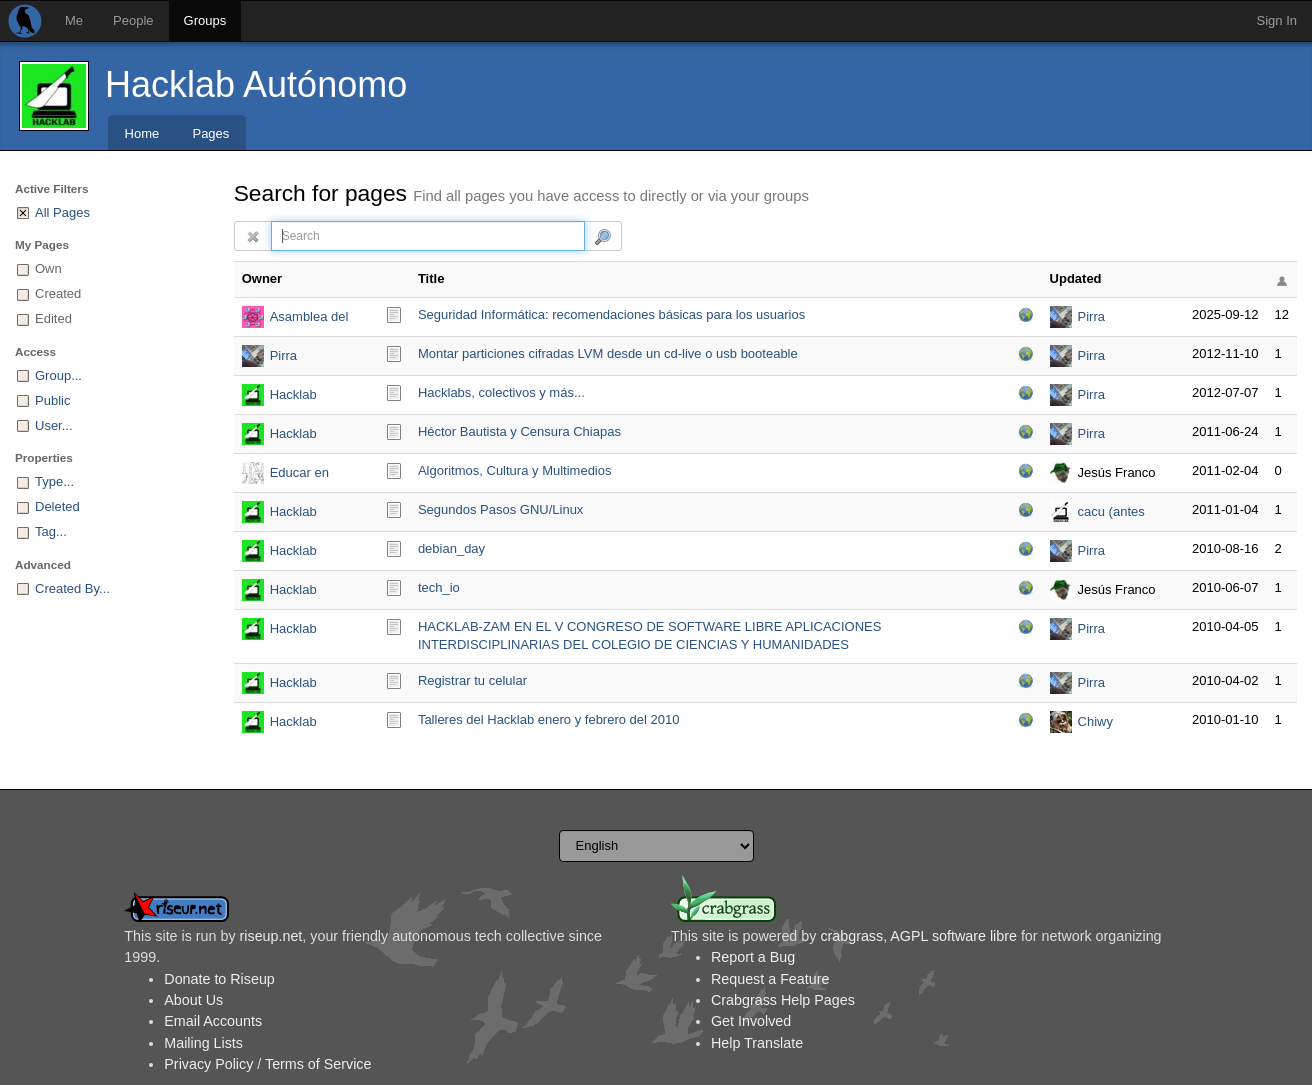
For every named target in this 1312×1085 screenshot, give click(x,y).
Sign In (1277, 20)
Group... (58, 375)
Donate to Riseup (219, 979)
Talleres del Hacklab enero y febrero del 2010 (549, 719)
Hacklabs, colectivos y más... (501, 392)
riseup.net (271, 936)
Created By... (72, 588)
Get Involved (751, 1021)
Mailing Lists (203, 1043)
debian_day (451, 548)
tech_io (439, 587)
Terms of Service (318, 1064)
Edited (53, 318)
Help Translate (757, 1043)
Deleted (57, 506)
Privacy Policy (208, 1064)
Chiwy (1095, 721)
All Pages (62, 212)
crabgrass (851, 936)
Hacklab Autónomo (256, 84)
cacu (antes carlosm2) (1111, 513)
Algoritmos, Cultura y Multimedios (515, 470)
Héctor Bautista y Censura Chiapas (519, 431)
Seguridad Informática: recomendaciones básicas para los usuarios (611, 314)
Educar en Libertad (299, 474)
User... (54, 425)
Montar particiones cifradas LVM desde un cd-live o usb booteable (608, 353)
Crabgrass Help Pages (783, 1000)
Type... (54, 481)
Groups (205, 20)
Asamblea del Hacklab (309, 318)
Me (74, 20)
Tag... (51, 531)
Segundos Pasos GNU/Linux (500, 509)
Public (52, 400)
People (133, 20)
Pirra (1091, 316)
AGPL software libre (953, 936)
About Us (193, 1000)
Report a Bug (753, 957)
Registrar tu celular (472, 680)
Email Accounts (213, 1021)
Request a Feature (770, 979)
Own (48, 268)
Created (58, 293)
